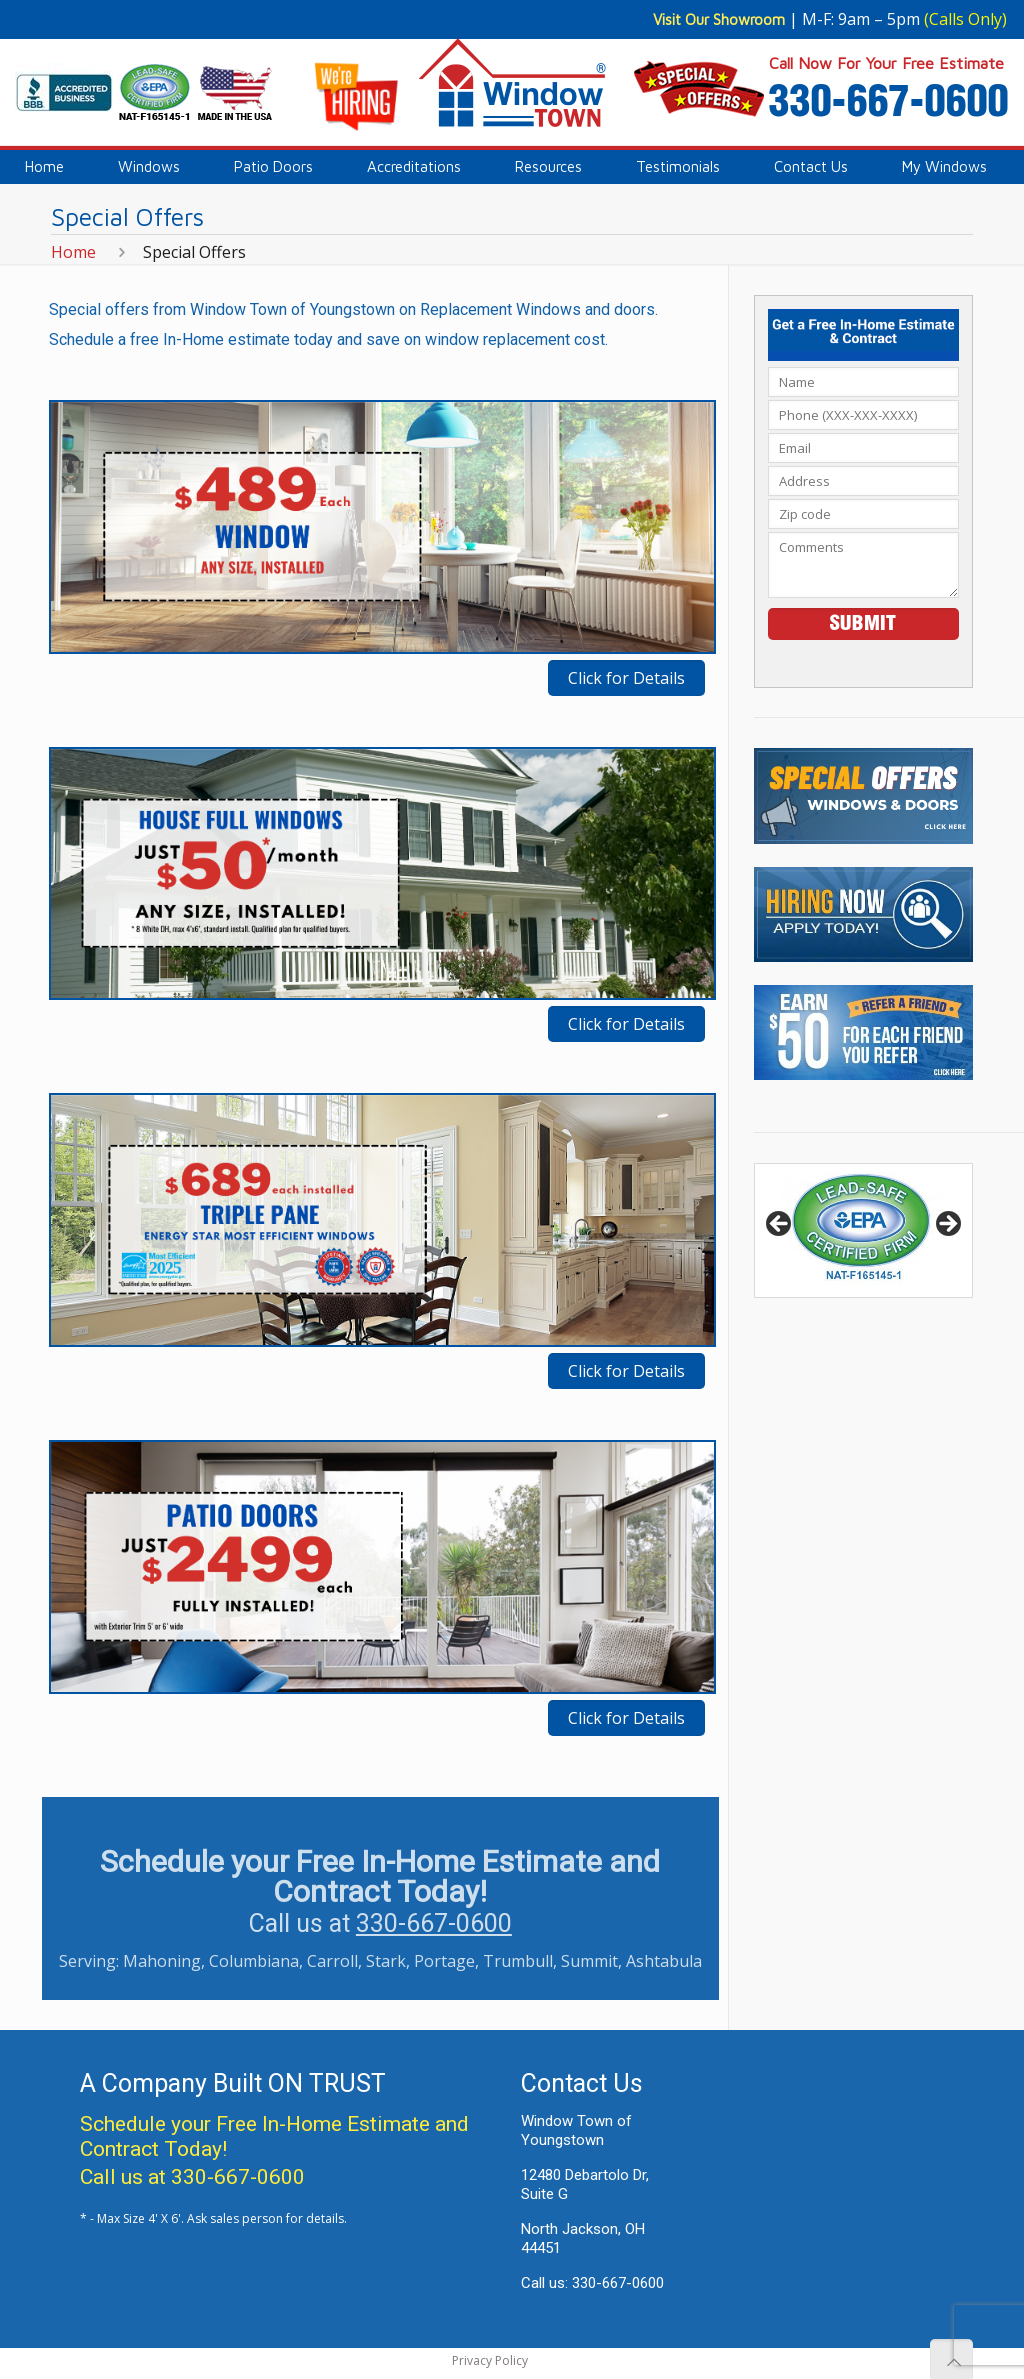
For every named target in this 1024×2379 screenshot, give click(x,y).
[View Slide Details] (863, 1230)
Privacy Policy (490, 2360)
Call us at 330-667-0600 (192, 2177)
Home (73, 252)
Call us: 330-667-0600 (592, 2283)
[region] (863, 1230)
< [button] (780, 1225)
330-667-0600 (434, 1923)
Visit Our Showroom (719, 19)
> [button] (947, 1225)
